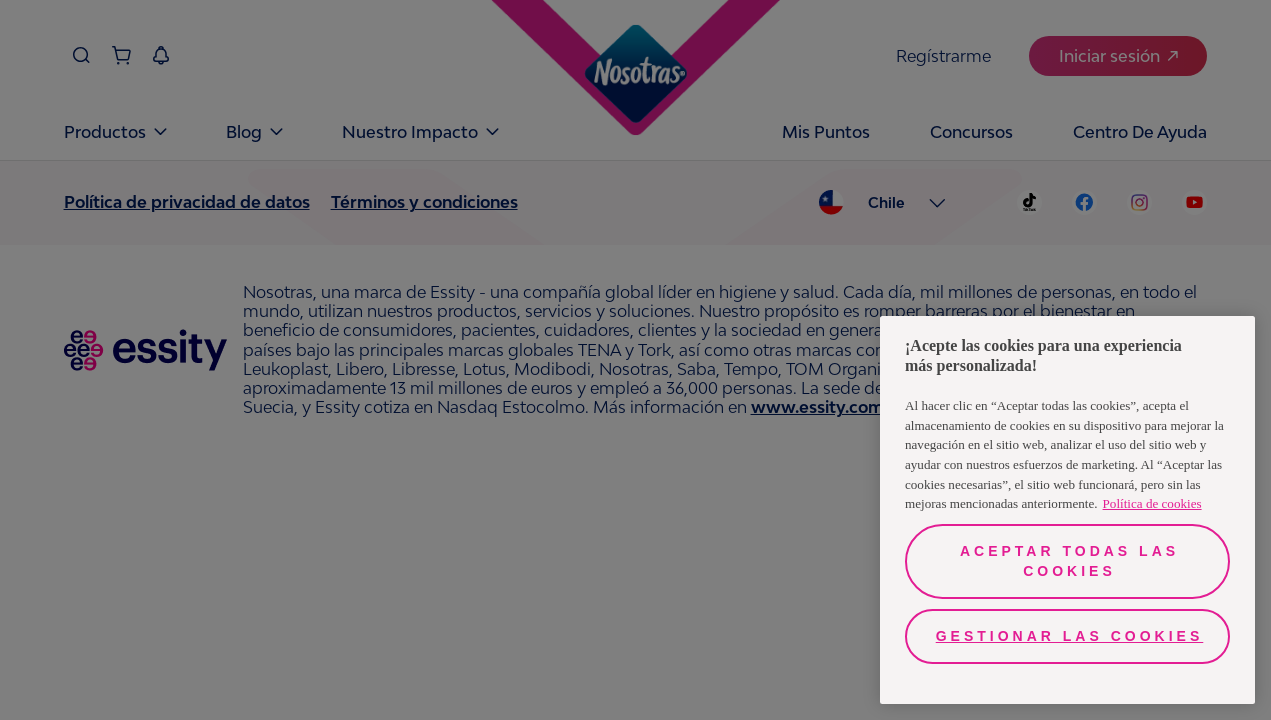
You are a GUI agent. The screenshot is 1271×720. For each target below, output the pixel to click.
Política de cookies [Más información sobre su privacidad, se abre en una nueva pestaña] (1152, 503)
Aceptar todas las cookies (1069, 561)
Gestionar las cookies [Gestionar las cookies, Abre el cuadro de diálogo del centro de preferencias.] (1070, 636)
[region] (1067, 510)
